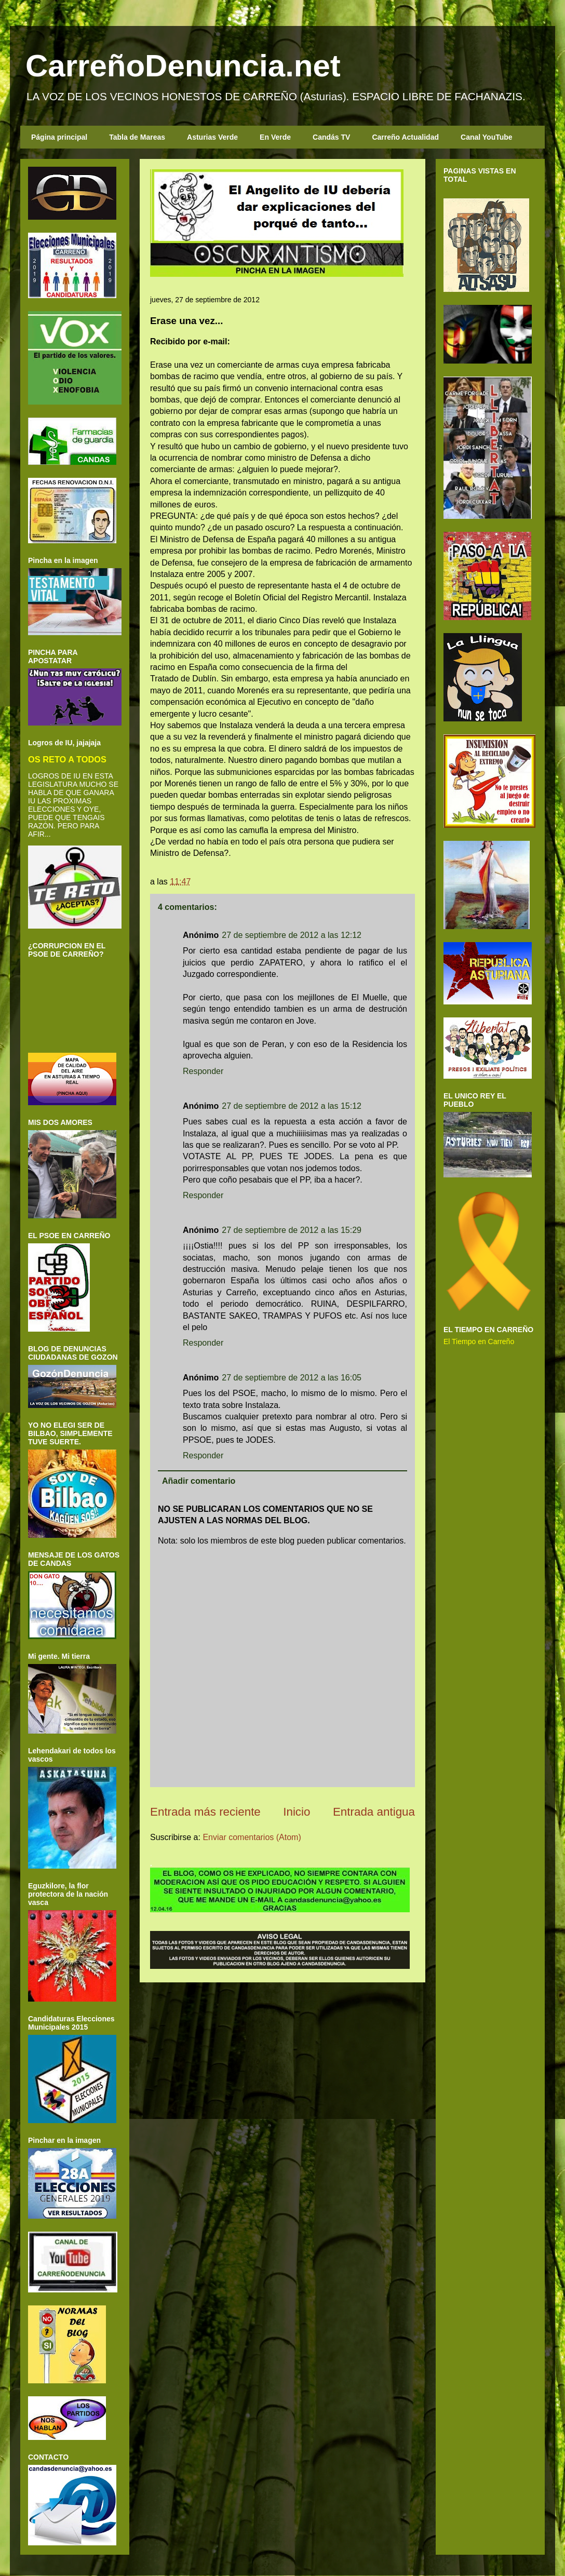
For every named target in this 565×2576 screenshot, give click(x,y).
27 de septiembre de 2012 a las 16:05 (291, 1377)
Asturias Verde (212, 137)
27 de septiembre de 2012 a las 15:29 (291, 1230)
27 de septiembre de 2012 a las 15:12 (291, 1106)
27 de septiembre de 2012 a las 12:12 (291, 935)
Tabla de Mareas (137, 137)
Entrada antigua (374, 1811)
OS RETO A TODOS (67, 759)
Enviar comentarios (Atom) (252, 1837)
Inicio (296, 1811)
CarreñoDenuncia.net (183, 65)
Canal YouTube (487, 137)
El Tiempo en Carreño (478, 1341)
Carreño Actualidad (405, 137)
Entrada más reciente (205, 1811)
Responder (203, 1071)
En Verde (275, 137)
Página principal (59, 137)
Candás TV (331, 137)
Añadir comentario (198, 1481)
